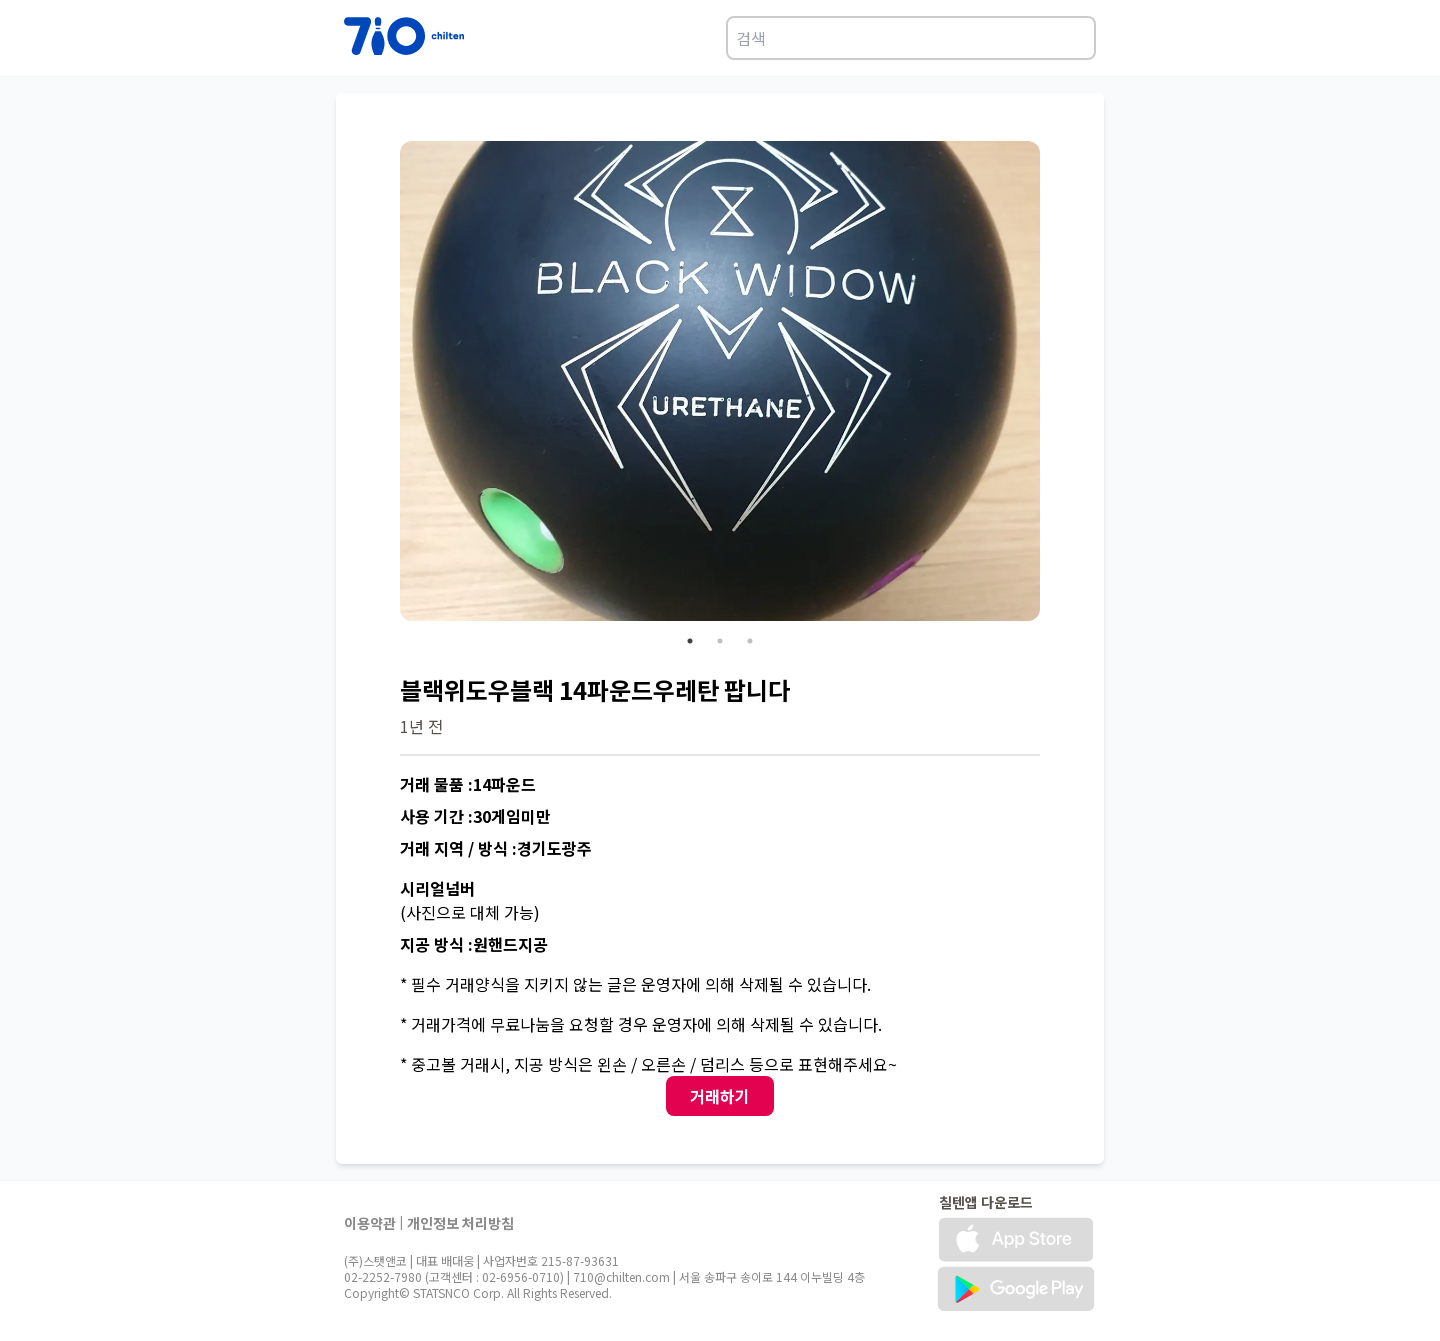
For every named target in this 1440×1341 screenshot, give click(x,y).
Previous (385, 384)
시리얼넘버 (437, 888)
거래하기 (720, 1096)
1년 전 (421, 726)
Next (1055, 384)
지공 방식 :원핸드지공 (474, 944)
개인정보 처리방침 (460, 1223)
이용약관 (370, 1223)
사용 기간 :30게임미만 (475, 816)
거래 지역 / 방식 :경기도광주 (496, 848)
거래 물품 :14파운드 (468, 784)
